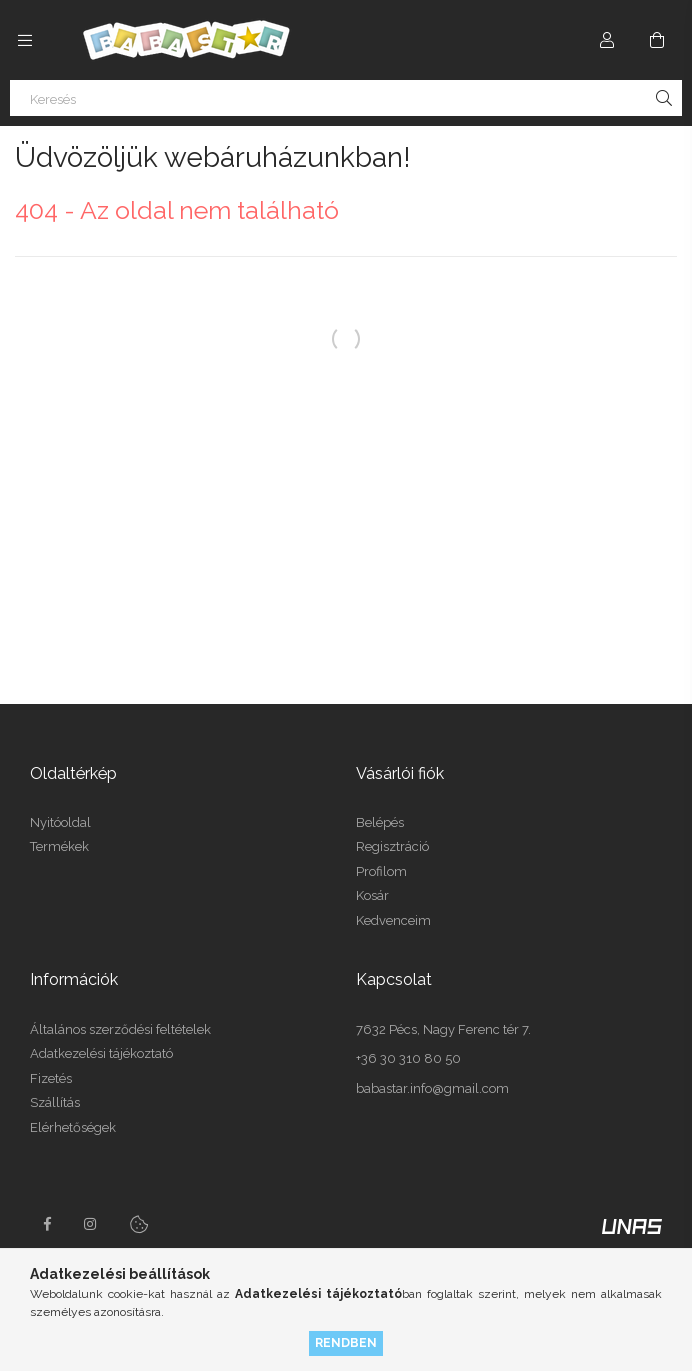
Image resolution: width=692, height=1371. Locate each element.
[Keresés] (346, 98)
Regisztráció (392, 846)
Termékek (59, 846)
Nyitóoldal (60, 822)
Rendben (346, 1342)
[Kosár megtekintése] (657, 40)
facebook (47, 1224)
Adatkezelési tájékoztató (101, 1053)
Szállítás (55, 1102)
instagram (91, 1224)
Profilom (381, 871)
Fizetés (51, 1078)
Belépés (380, 822)
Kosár (372, 895)
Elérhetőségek (73, 1127)
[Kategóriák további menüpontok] (25, 40)
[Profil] (607, 40)
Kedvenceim (393, 920)
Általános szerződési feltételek (120, 1029)
